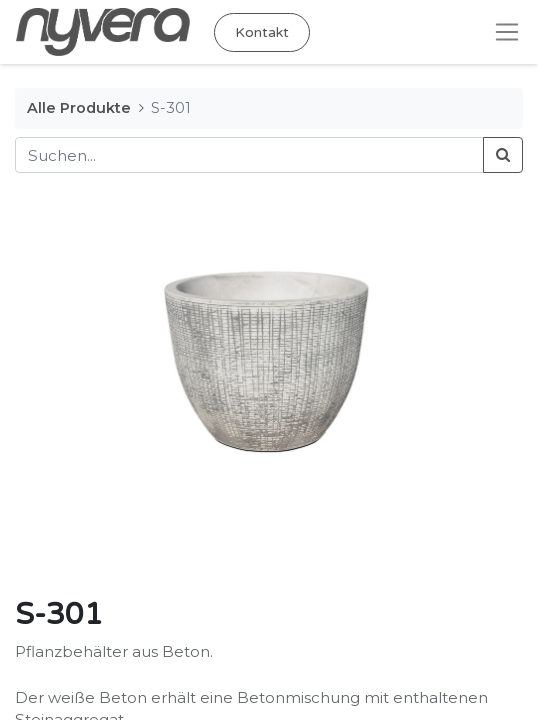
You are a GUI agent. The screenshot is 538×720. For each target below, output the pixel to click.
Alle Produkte (79, 108)
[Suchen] (503, 155)
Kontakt (262, 32)
